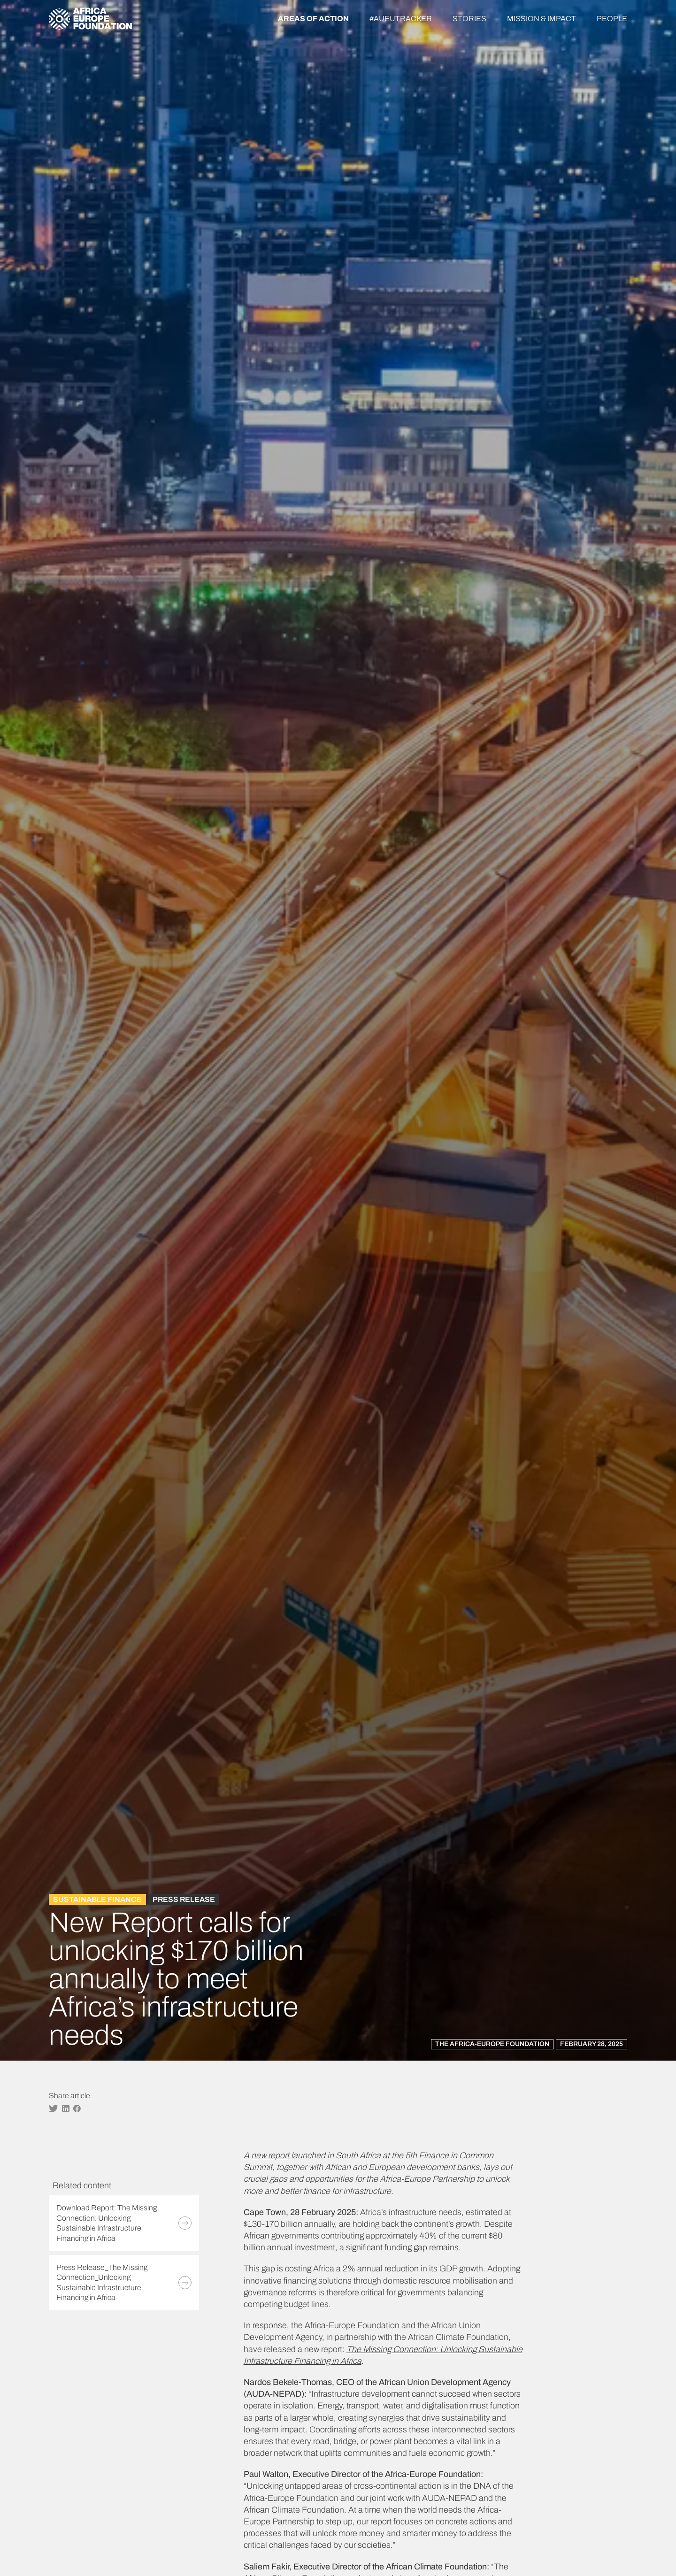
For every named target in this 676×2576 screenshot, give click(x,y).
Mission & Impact (541, 19)
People (612, 19)
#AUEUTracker (400, 19)
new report (270, 2155)
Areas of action (313, 19)
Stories (469, 19)
